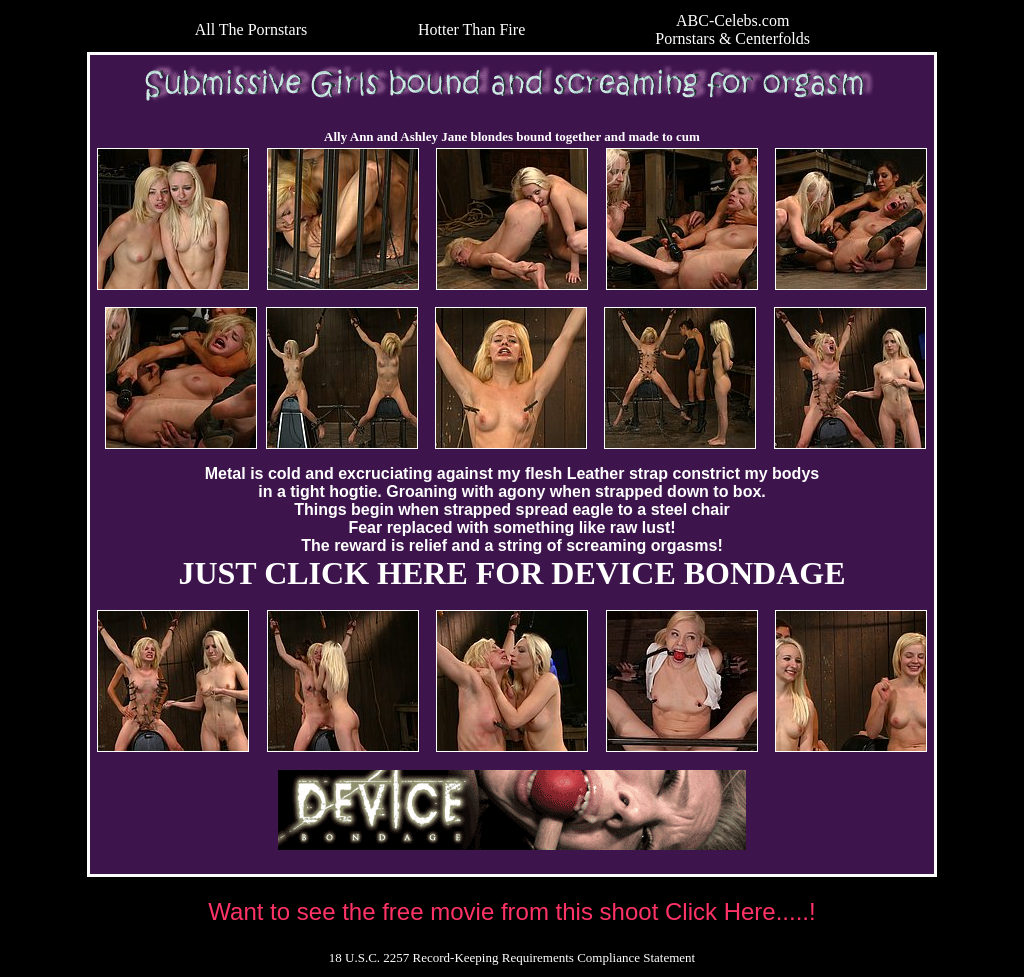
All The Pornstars (251, 29)
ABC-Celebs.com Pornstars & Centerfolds (732, 29)
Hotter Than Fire (471, 29)
